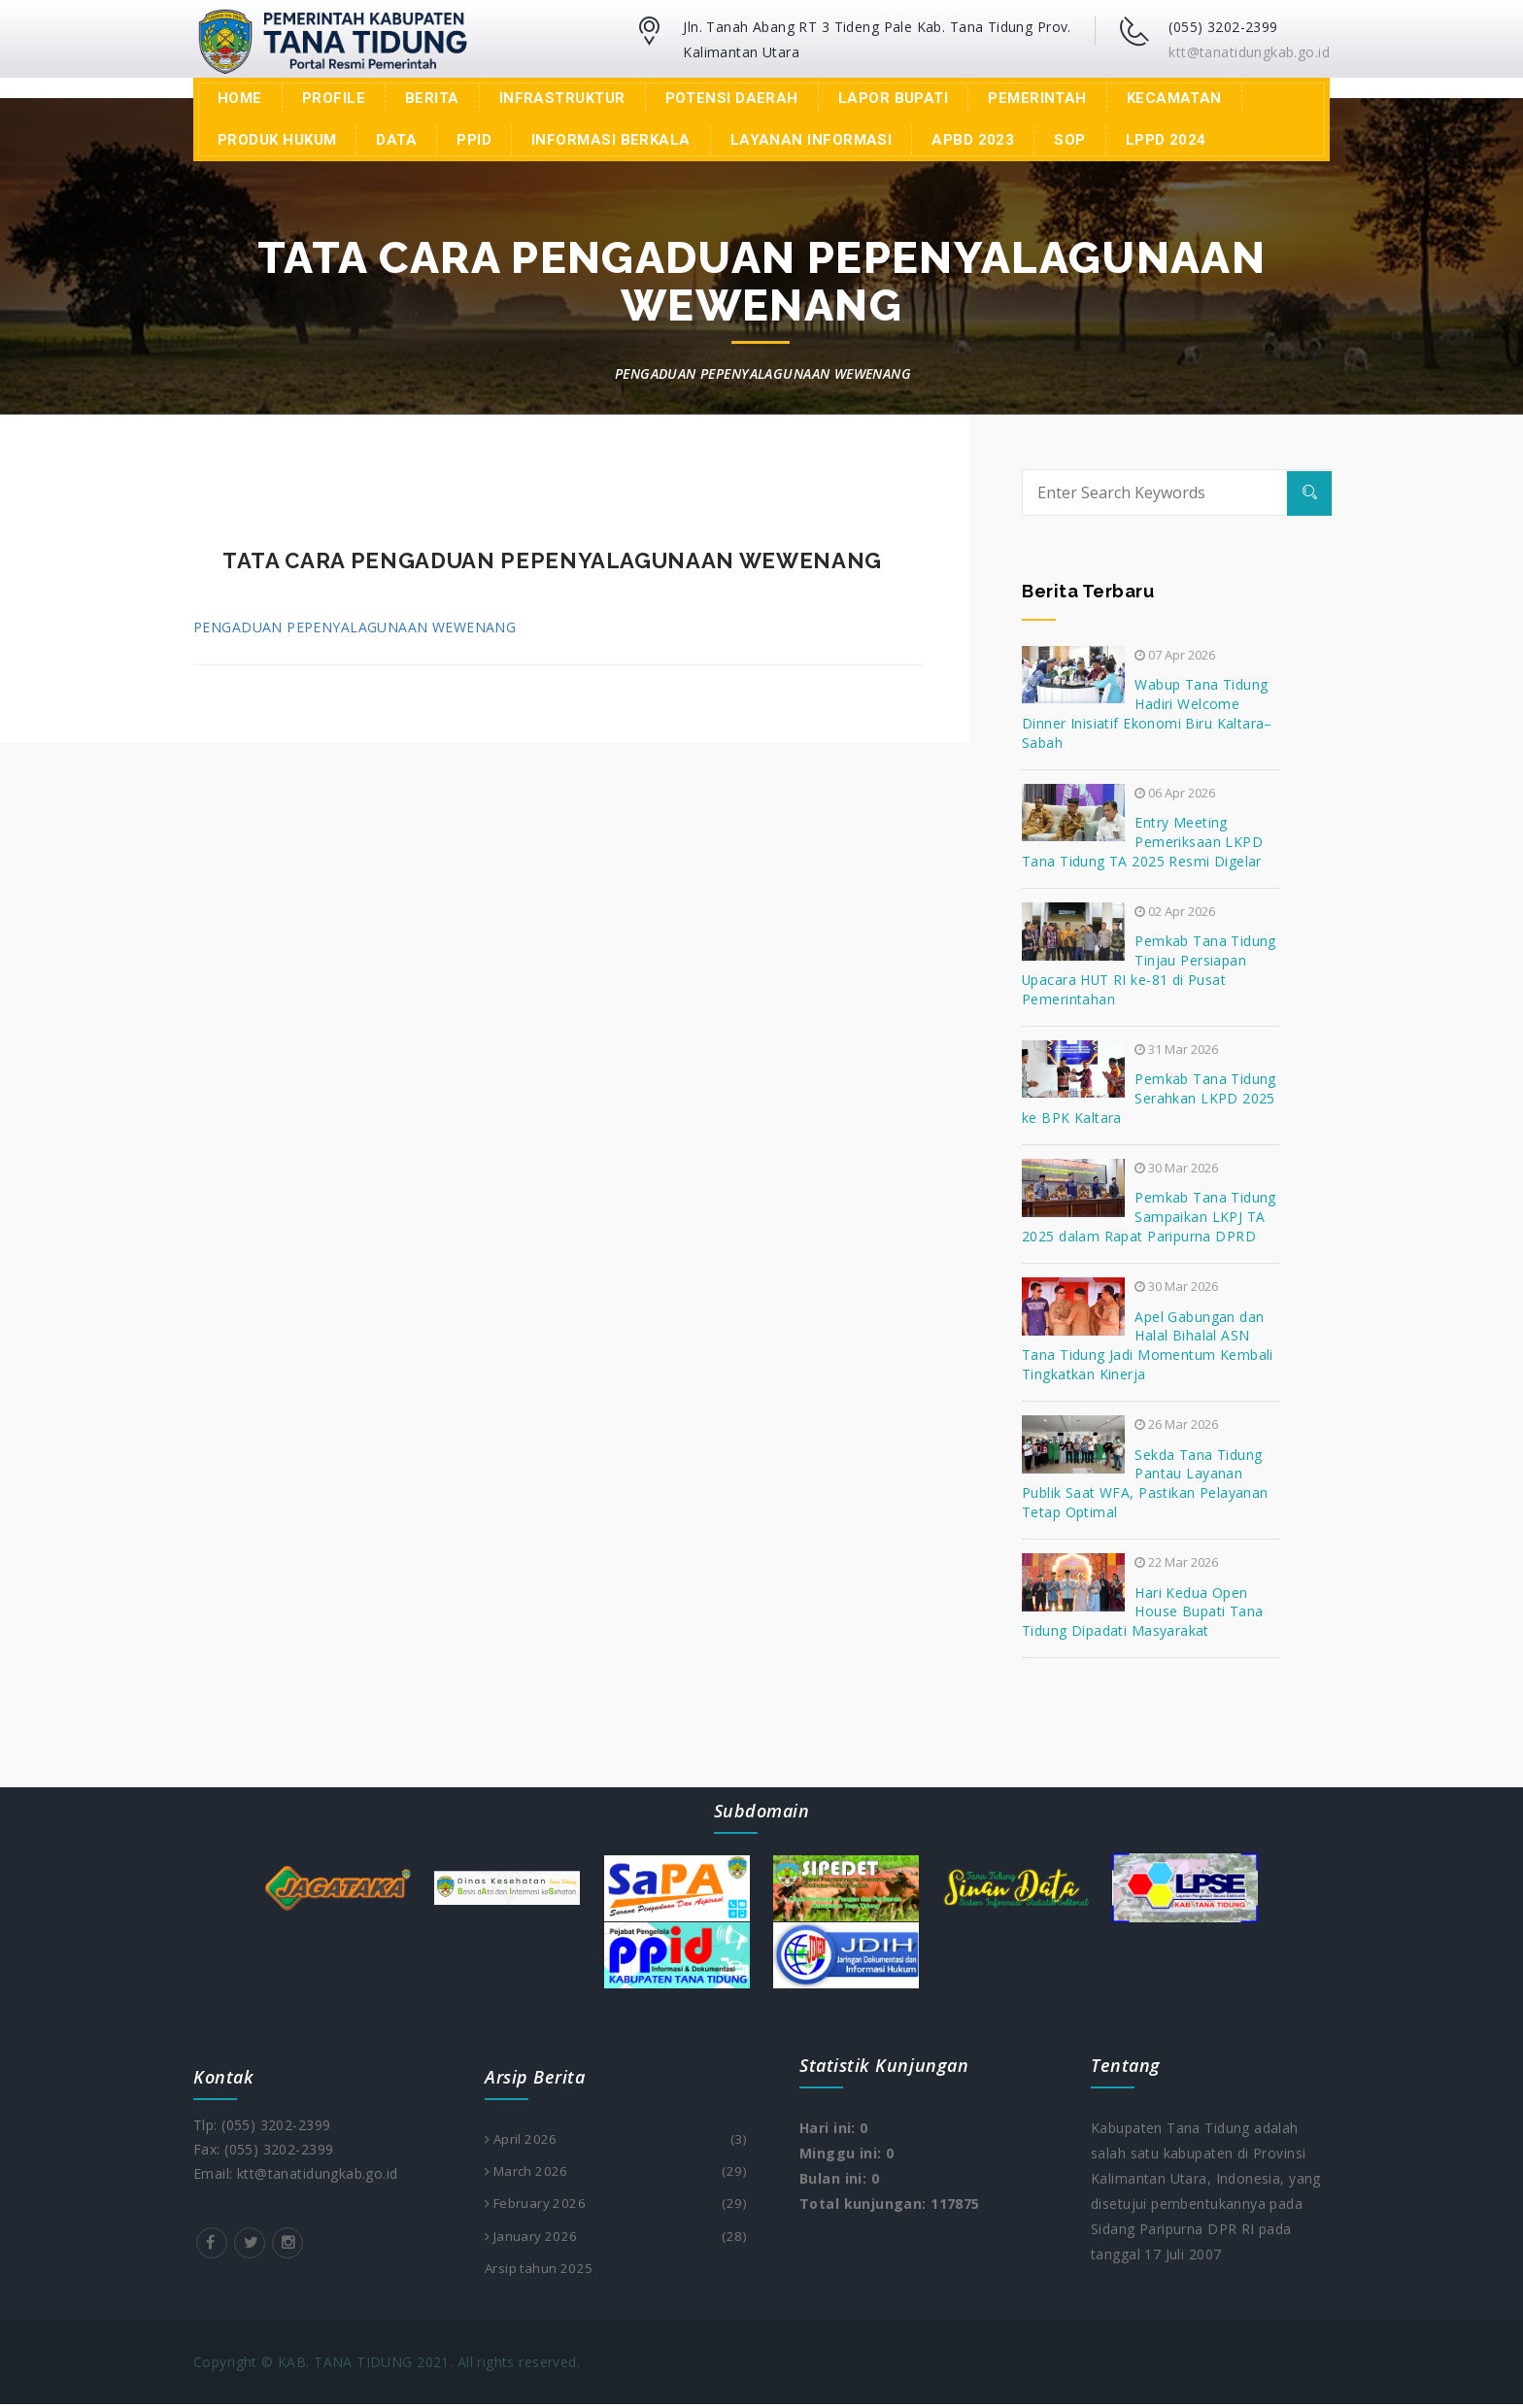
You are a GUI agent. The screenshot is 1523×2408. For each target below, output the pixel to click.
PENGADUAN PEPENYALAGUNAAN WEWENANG (354, 627)
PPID (474, 140)
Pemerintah (1037, 98)
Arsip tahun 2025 (541, 2271)
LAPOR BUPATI (893, 98)
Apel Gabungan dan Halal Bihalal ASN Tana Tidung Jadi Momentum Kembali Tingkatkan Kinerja (1147, 1345)
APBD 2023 (972, 140)
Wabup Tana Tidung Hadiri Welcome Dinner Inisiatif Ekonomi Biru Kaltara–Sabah (1147, 713)
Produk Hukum (277, 140)
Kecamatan (1174, 98)
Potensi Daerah (731, 98)
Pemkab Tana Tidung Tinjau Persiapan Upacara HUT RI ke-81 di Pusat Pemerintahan (1149, 970)
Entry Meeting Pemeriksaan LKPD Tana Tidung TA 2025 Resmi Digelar (1142, 841)
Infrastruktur (562, 98)
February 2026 (616, 2206)
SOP (1069, 140)
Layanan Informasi (811, 140)
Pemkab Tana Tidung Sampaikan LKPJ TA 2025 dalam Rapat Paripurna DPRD (1149, 1216)
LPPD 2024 (1166, 140)
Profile (333, 98)
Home (240, 98)
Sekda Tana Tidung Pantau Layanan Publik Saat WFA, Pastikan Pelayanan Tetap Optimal (1145, 1483)
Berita (432, 98)
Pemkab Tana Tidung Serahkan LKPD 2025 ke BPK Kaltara (1149, 1098)
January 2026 (616, 2239)
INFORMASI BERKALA (611, 140)
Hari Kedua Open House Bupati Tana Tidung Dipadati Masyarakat (1143, 1612)
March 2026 (616, 2173)
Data (396, 140)
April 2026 (616, 2140)
